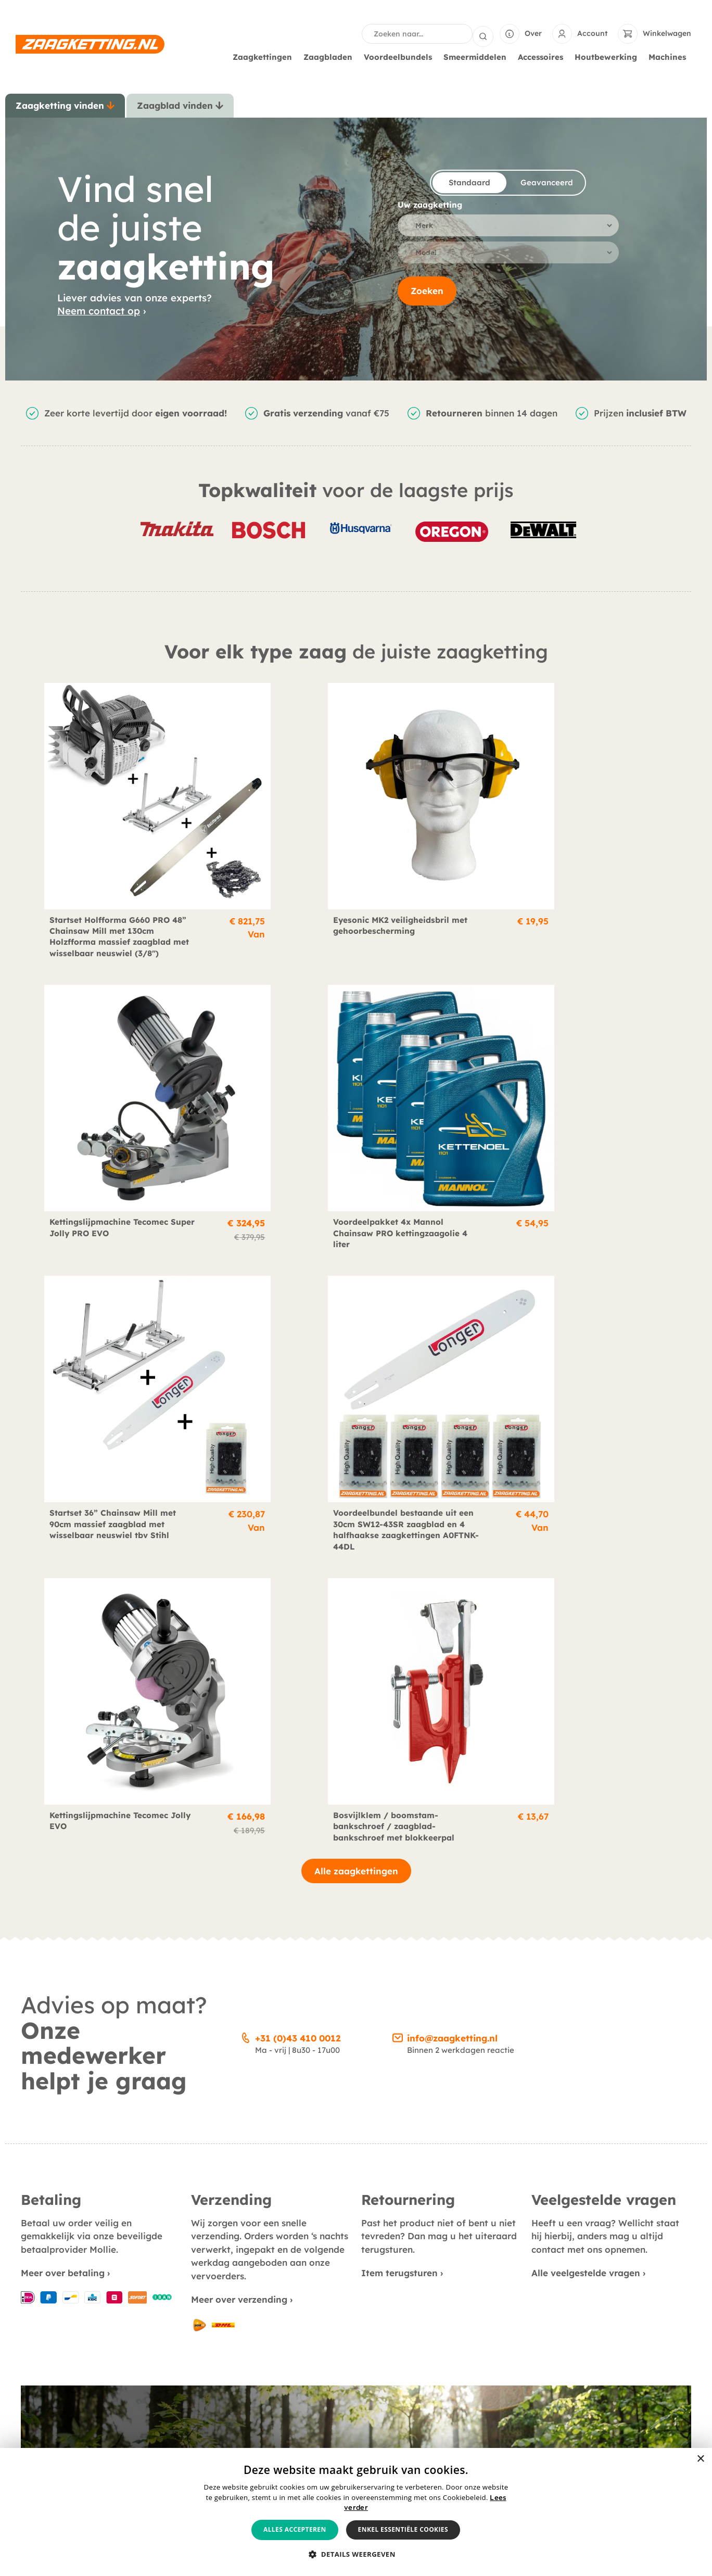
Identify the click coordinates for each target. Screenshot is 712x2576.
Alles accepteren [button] (294, 2529)
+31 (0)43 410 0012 (297, 1367)
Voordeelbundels (400, 56)
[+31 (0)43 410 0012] (245, 1366)
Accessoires (543, 56)
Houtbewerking (608, 56)
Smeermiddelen (477, 56)
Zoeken (427, 293)
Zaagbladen (330, 56)
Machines (670, 56)
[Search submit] (483, 33)
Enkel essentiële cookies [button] (403, 2529)
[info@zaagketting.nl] (397, 1366)
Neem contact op (98, 309)
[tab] (65, 105)
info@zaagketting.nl (452, 1367)
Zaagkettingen (265, 56)
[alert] (356, 2512)
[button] (356, 2554)
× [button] (700, 2459)
